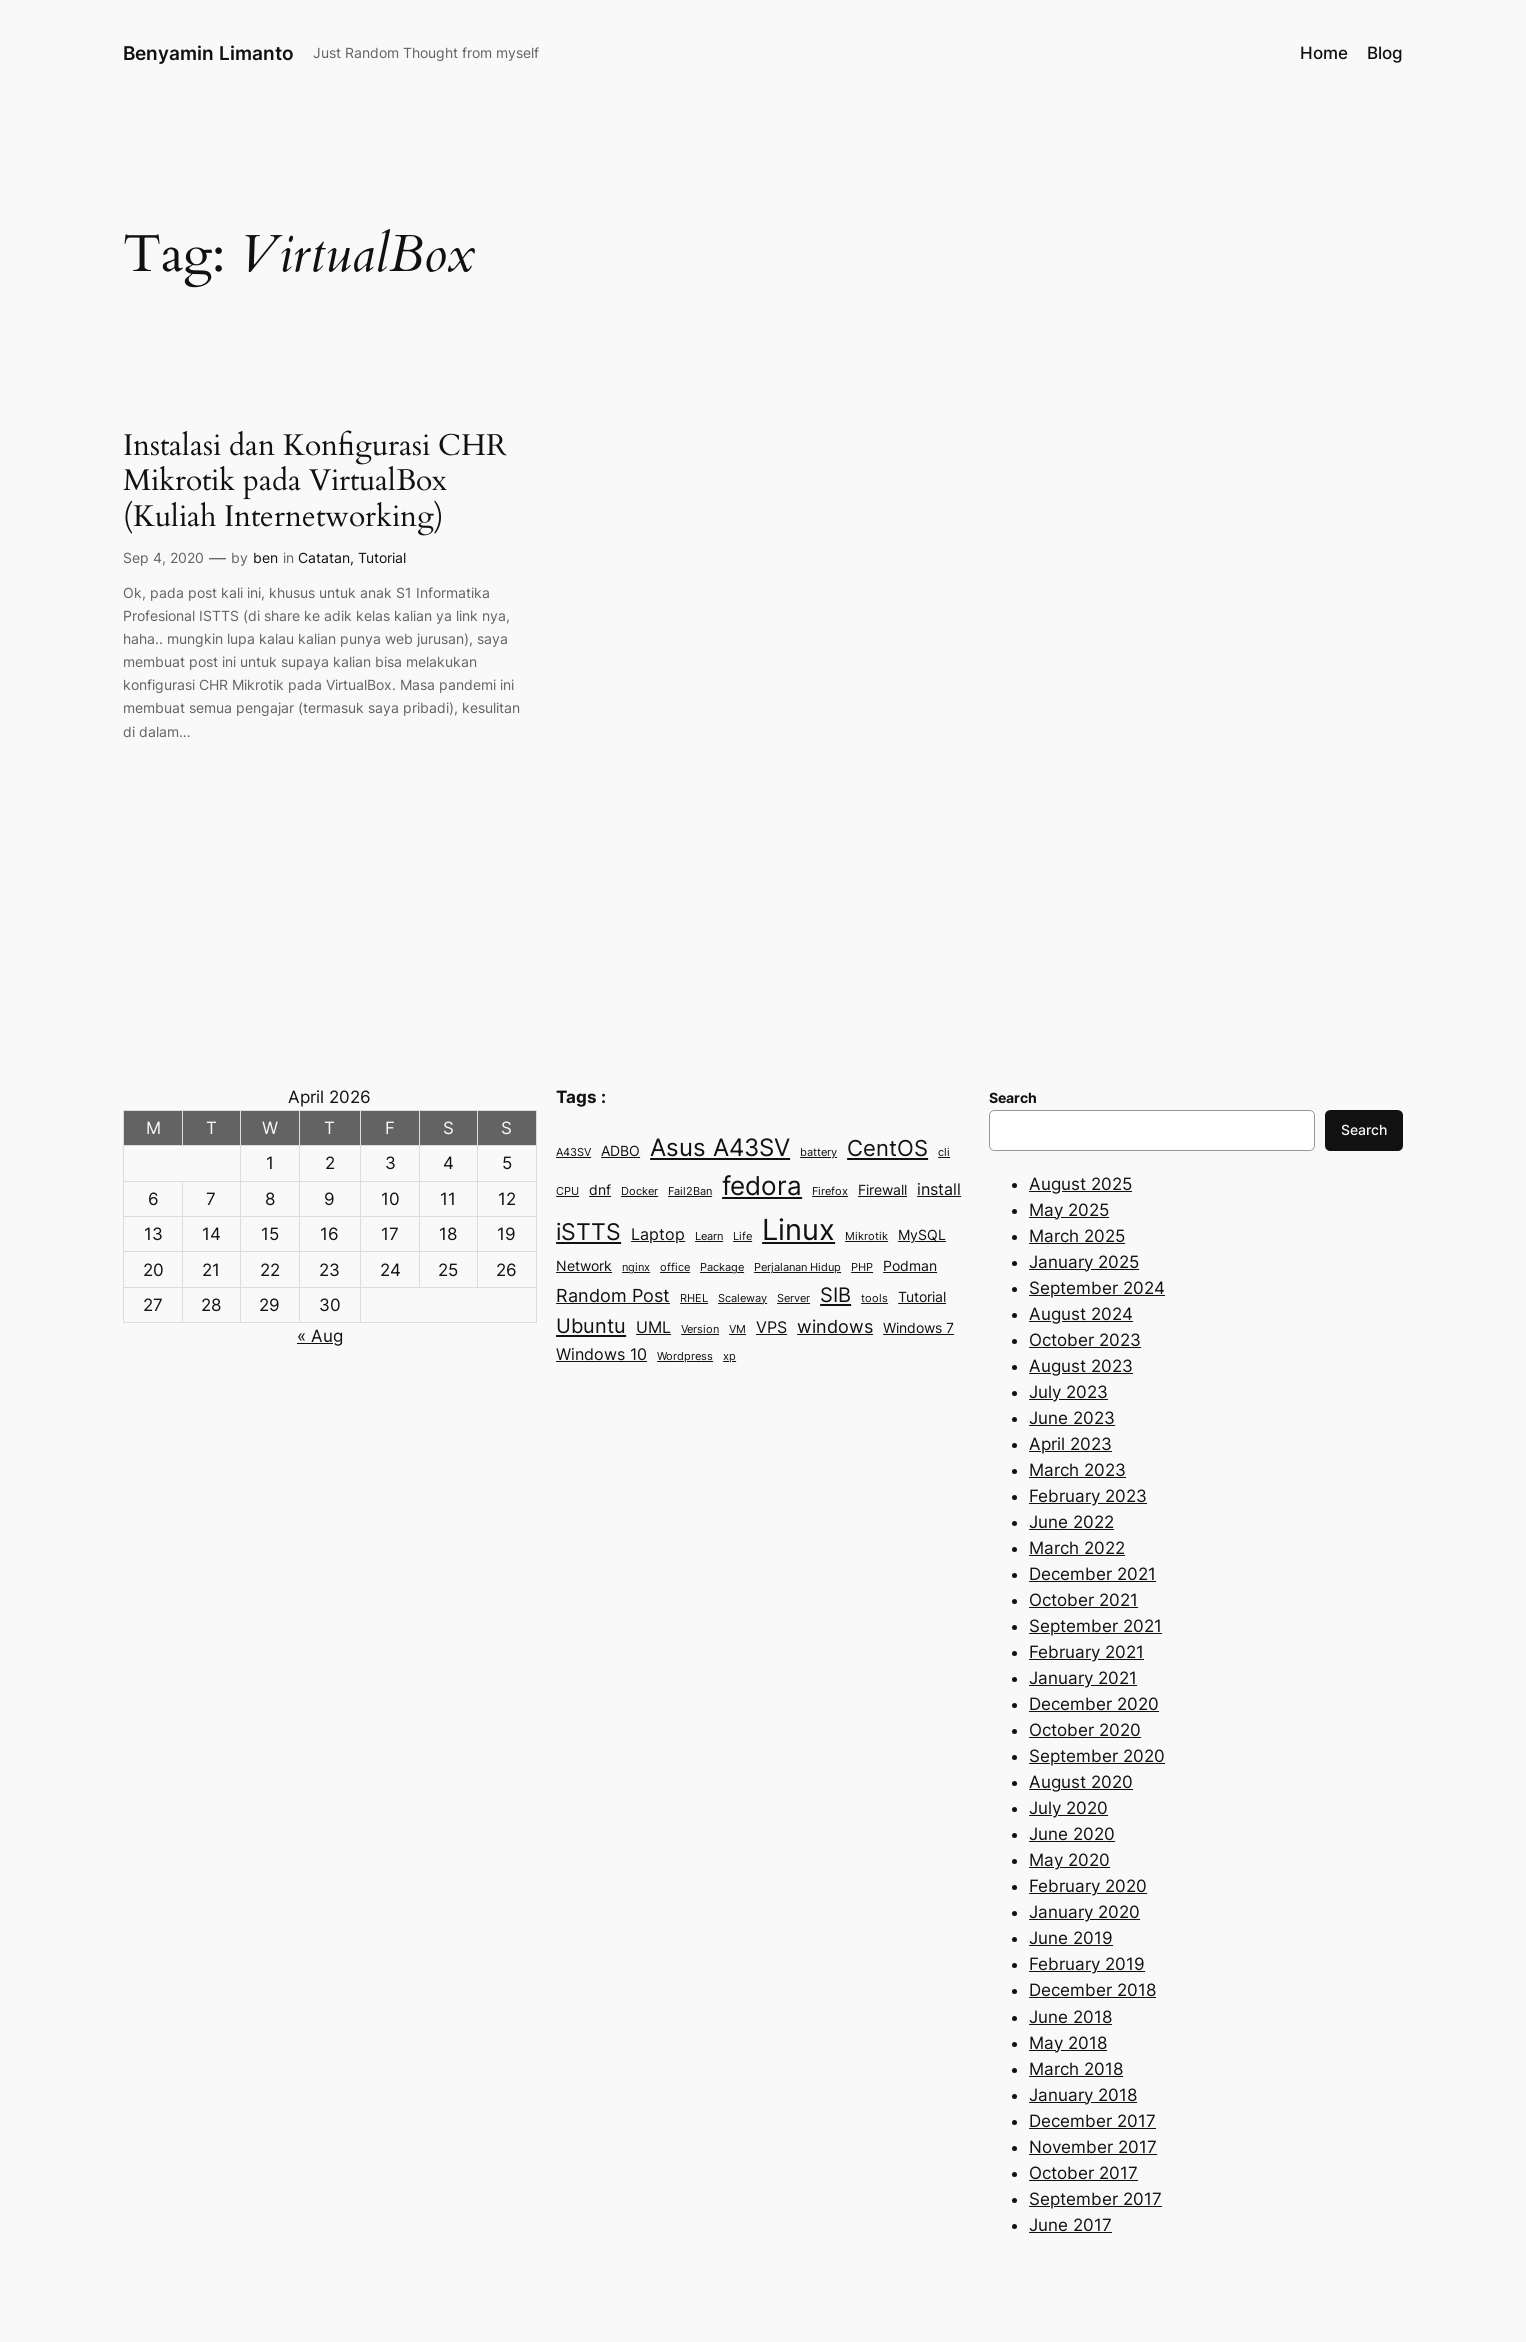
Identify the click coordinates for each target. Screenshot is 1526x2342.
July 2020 (1068, 1808)
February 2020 (1088, 1886)
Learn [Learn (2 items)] (709, 1236)
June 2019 (1071, 1938)
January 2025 (1084, 1262)
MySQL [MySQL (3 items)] (922, 1235)
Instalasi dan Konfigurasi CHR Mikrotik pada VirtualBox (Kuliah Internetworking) (315, 482)
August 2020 (1081, 1782)
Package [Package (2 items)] (722, 1267)
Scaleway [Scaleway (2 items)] (742, 1298)
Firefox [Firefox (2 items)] (830, 1191)
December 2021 (1092, 1574)
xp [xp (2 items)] (729, 1356)
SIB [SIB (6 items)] (835, 1294)
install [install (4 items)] (939, 1189)
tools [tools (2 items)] (874, 1298)
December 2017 (1092, 2121)
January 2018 (1083, 2095)
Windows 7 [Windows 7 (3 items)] (918, 1328)
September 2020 (1097, 1756)
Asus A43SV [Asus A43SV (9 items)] (720, 1147)
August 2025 (1080, 1184)
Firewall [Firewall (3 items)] (882, 1190)
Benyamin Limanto (208, 53)
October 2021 (1083, 1600)
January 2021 (1083, 1678)
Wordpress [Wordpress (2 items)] (685, 1356)
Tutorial (382, 557)
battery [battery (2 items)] (818, 1152)
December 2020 (1094, 1704)
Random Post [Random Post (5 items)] (613, 1295)
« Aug (320, 1336)
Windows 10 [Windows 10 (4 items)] (601, 1354)
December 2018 (1092, 1990)
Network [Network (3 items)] (584, 1266)
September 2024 (1097, 1288)
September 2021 (1095, 1626)
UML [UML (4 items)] (653, 1327)
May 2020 (1069, 1860)
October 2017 (1083, 2173)
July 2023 (1068, 1392)
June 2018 (1070, 2017)
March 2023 (1077, 1470)
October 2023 (1085, 1340)
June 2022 (1071, 1522)
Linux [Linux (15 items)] (798, 1229)
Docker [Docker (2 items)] (639, 1191)
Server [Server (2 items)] (793, 1298)
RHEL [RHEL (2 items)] (694, 1298)
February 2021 (1086, 1652)
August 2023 (1081, 1366)
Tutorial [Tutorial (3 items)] (922, 1297)
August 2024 (1081, 1314)
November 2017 (1093, 2147)
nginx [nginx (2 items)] (636, 1267)
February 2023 (1088, 1496)
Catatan (324, 557)
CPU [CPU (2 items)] (567, 1191)
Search (1364, 1129)
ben (265, 557)
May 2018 (1068, 2043)
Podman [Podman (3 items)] (910, 1266)
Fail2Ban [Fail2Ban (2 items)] (690, 1191)
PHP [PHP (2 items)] (862, 1267)
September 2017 (1095, 2199)
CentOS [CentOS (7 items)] (887, 1148)
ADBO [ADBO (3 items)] (620, 1151)
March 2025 (1077, 1236)
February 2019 (1087, 1964)
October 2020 (1085, 1730)
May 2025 (1069, 1210)
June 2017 (1070, 2225)
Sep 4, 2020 (163, 557)
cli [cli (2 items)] (944, 1152)
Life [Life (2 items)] (742, 1236)
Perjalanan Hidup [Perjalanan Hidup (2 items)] (797, 1267)
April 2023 (1070, 1444)
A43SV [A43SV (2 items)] (573, 1152)
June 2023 (1072, 1418)
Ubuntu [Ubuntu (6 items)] (591, 1325)
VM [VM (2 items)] (737, 1329)
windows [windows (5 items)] (835, 1326)
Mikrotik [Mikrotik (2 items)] (866, 1236)
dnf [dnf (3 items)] (600, 1190)
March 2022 (1077, 1548)
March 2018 (1076, 2069)
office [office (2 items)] (675, 1267)
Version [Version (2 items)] (700, 1329)
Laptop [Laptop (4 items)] (658, 1234)
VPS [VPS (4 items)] (771, 1327)
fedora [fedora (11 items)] (762, 1185)
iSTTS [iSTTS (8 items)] (588, 1232)
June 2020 (1072, 1834)
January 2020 (1084, 1912)
